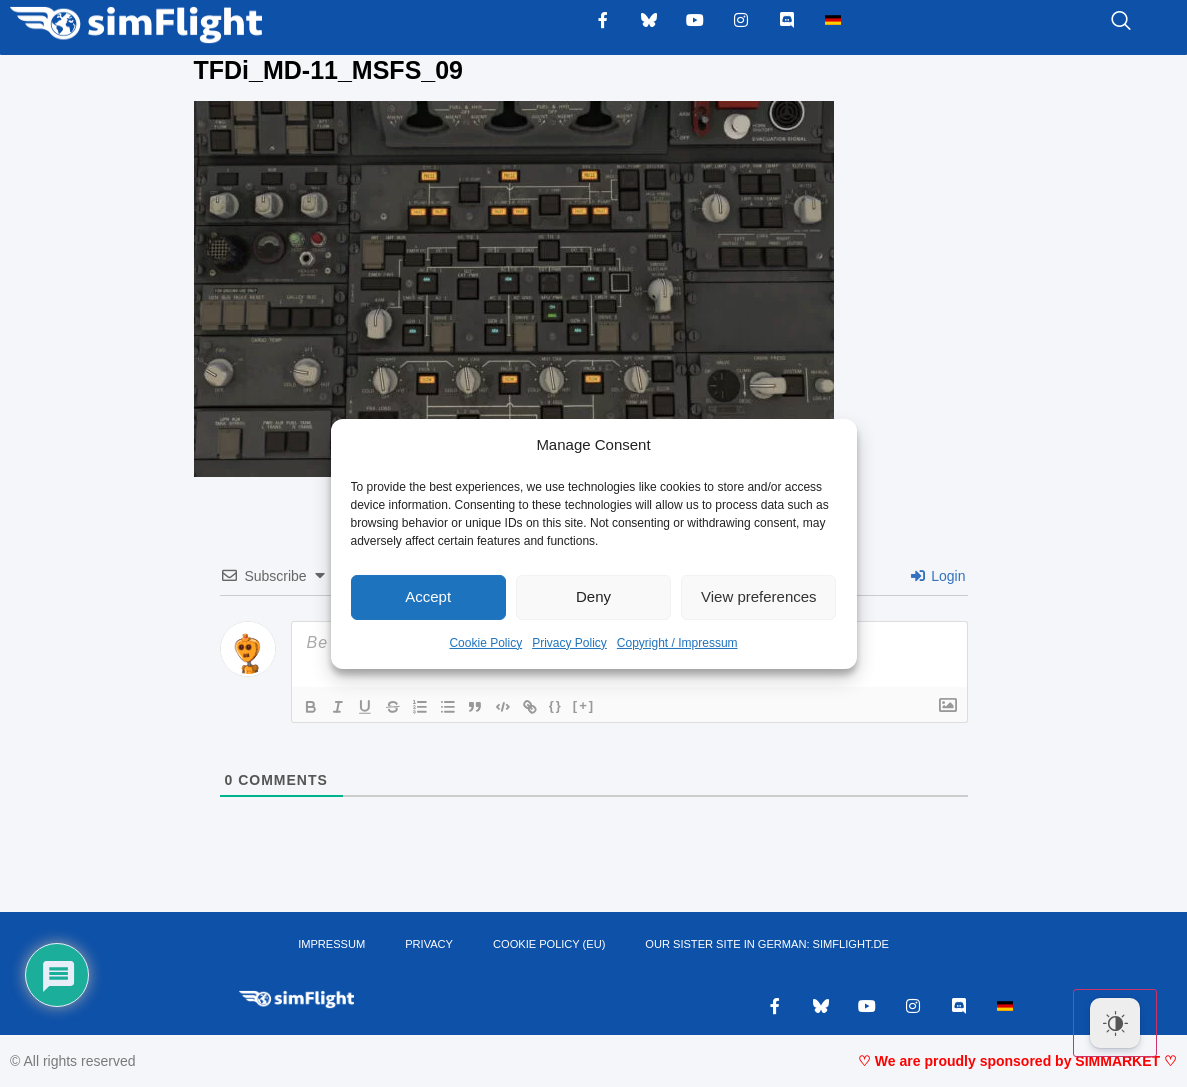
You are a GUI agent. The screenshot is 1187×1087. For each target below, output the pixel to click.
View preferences (759, 596)
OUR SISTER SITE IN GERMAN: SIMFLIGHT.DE (766, 945)
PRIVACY (429, 945)
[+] (589, 705)
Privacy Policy (569, 643)
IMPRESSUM (333, 945)
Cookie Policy (485, 643)
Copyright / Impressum (677, 643)
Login (938, 576)
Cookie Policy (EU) (550, 945)
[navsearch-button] (1096, 22)
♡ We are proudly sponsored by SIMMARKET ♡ (1017, 1062)
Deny (593, 596)
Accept (428, 596)
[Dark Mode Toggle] (1115, 1023)
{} (561, 705)
